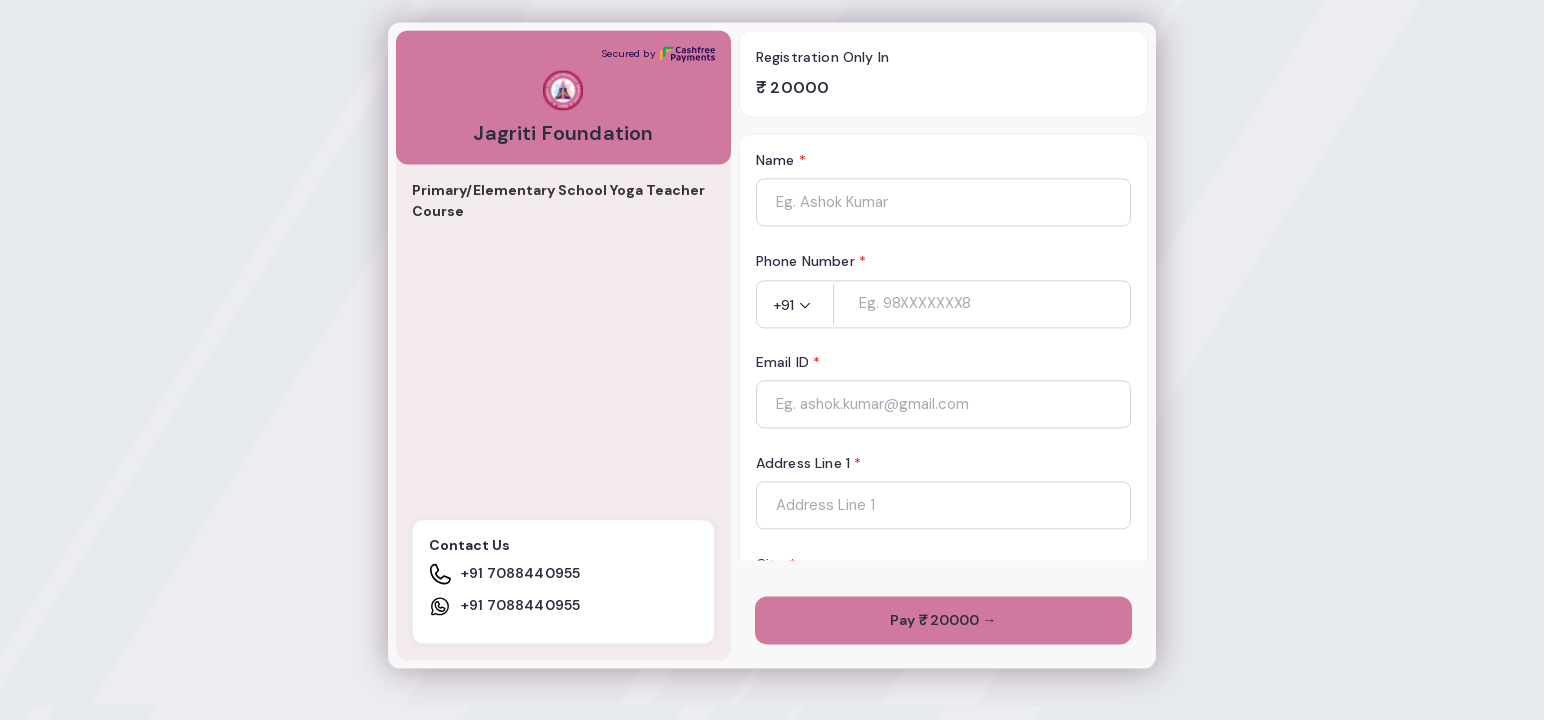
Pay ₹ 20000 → (943, 621)
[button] (795, 306)
